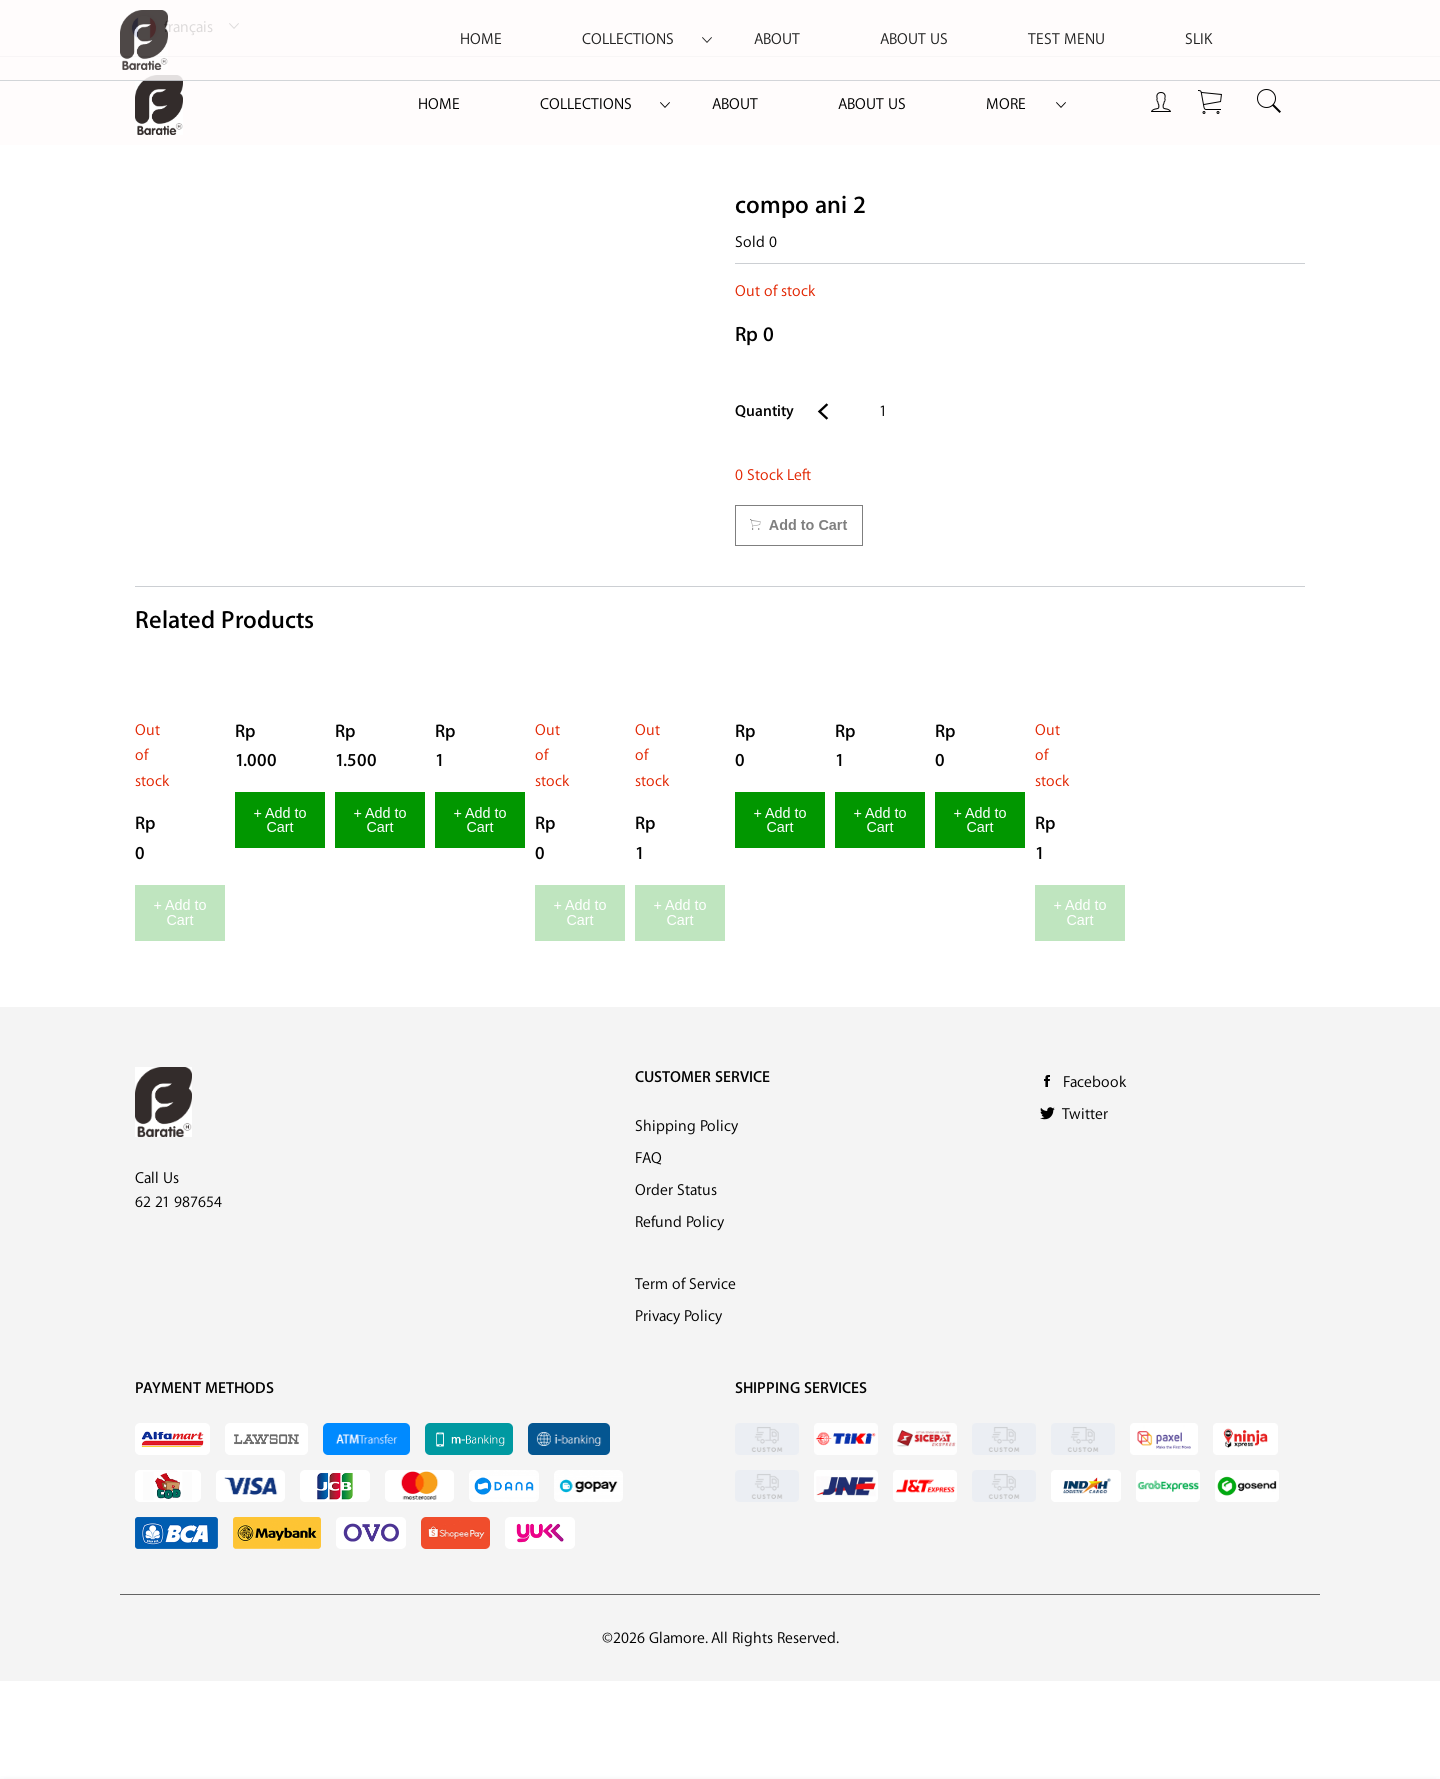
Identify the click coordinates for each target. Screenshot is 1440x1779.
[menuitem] (439, 105)
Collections (586, 104)
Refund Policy (679, 1320)
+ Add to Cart (240, 1018)
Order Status (676, 1288)
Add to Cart (798, 525)
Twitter (1085, 1211)
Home (439, 104)
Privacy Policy (678, 1414)
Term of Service (685, 1382)
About (735, 104)
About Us (872, 104)
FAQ (648, 1256)
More (1006, 104)
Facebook (1094, 1179)
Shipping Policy (686, 1224)
